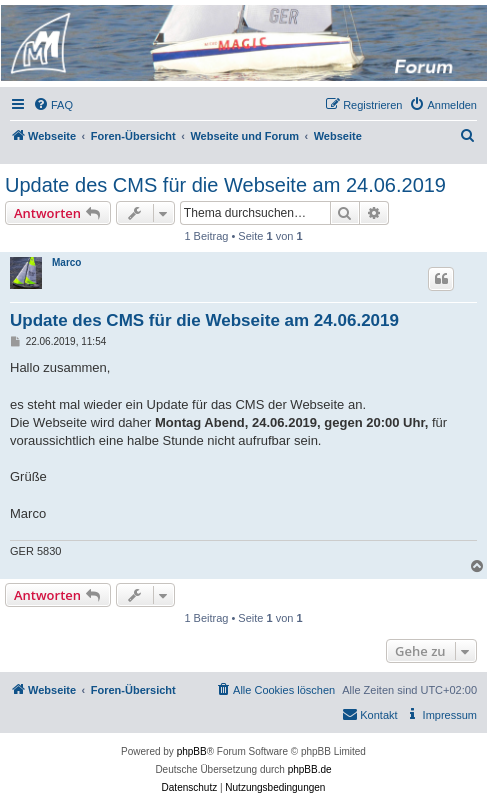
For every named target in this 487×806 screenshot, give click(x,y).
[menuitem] (53, 105)
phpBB (192, 751)
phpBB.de (310, 769)
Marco (66, 262)
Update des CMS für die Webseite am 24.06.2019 (225, 185)
